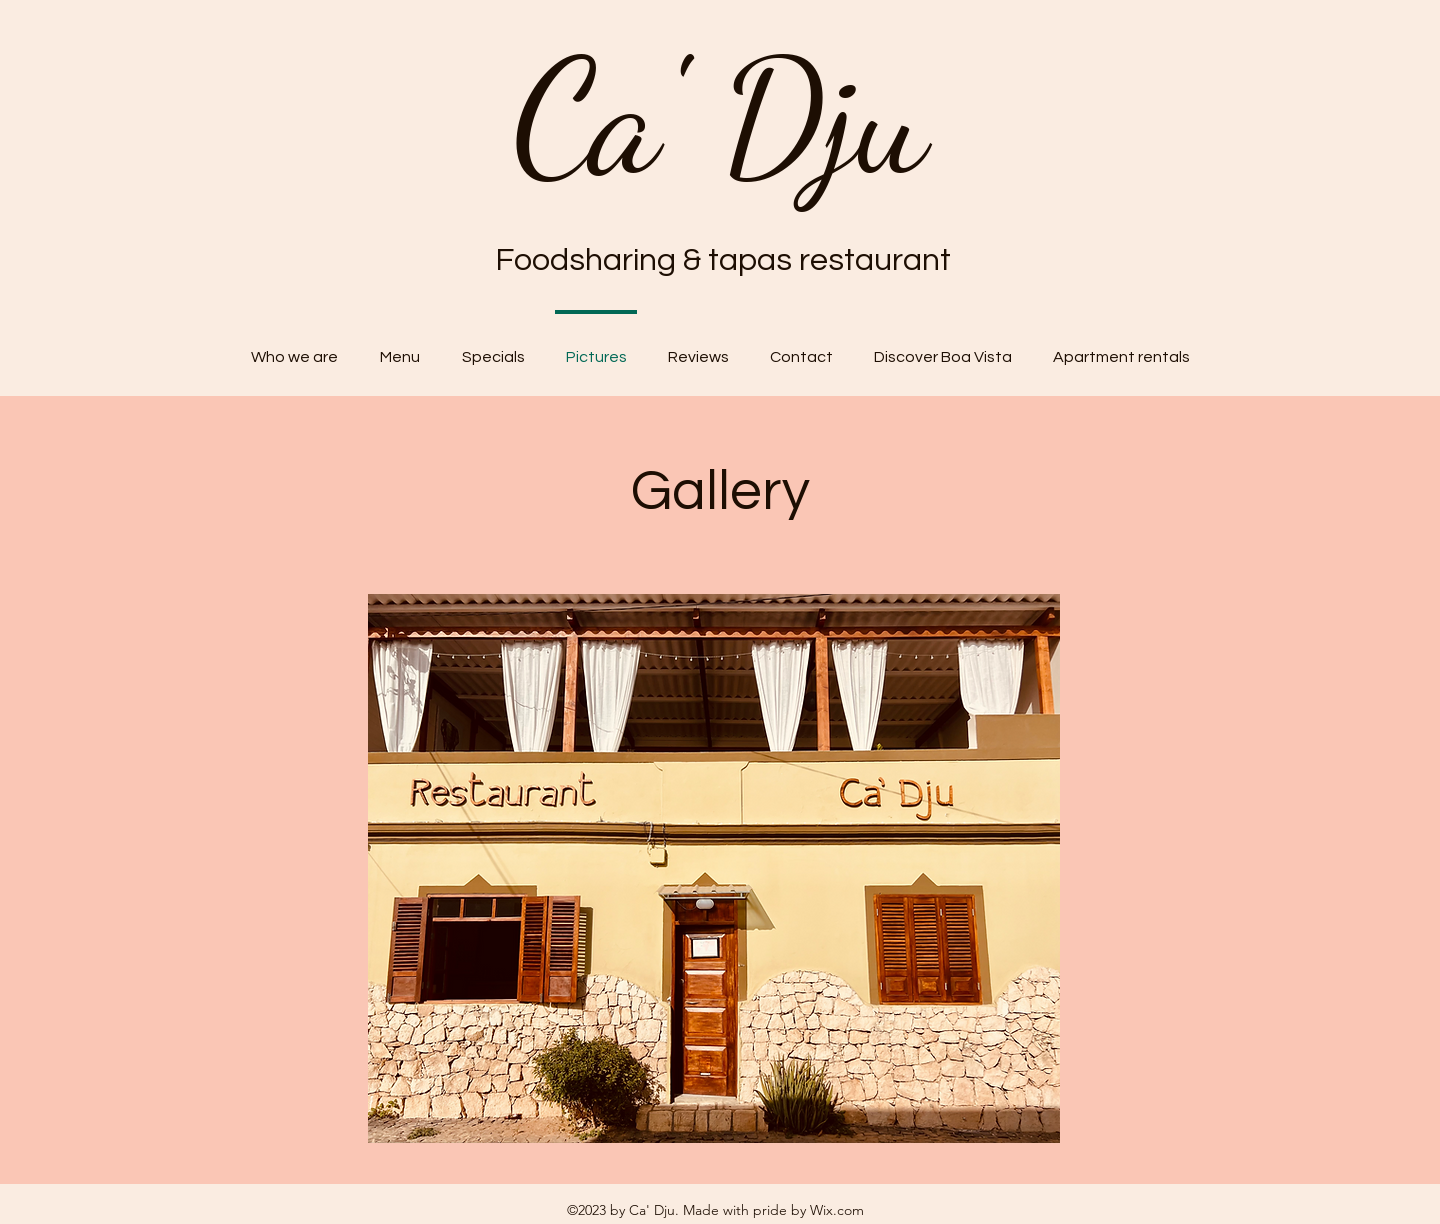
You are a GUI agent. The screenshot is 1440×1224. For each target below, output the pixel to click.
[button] (714, 868)
